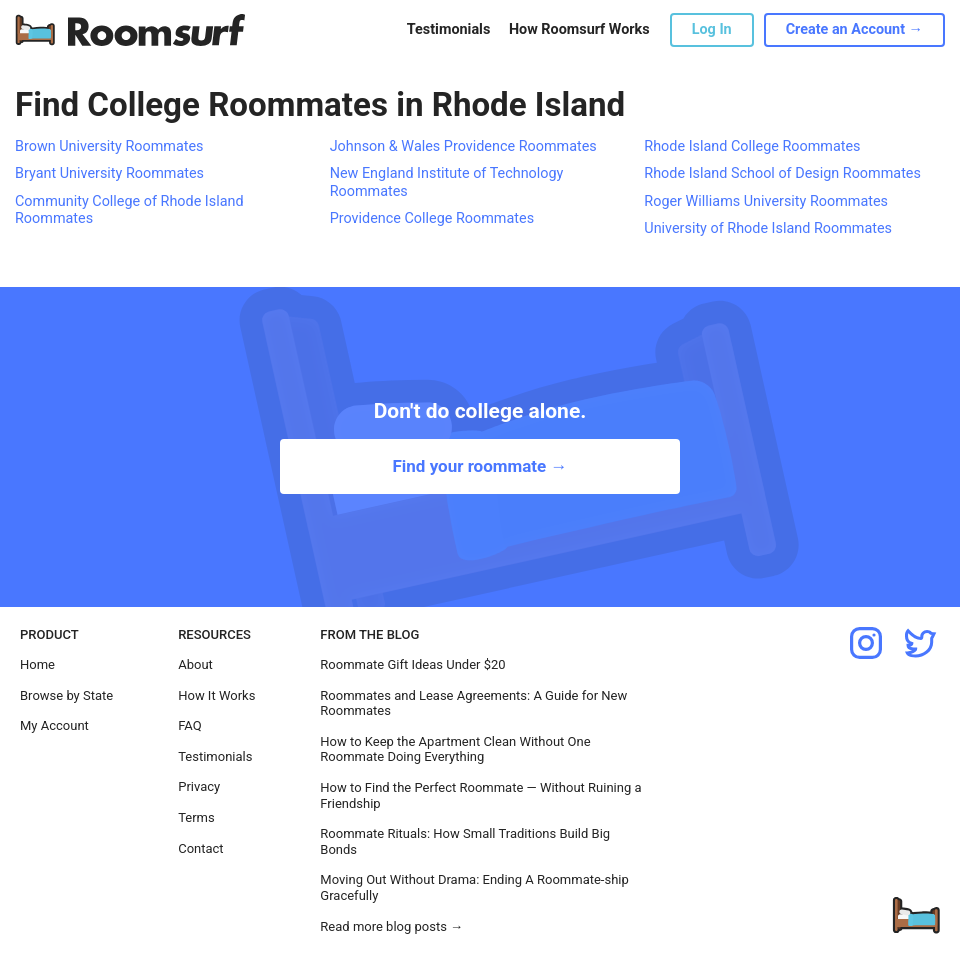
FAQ (189, 725)
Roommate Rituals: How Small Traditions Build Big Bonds (465, 841)
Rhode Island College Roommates (752, 146)
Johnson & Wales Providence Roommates (463, 146)
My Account (54, 725)
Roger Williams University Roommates (766, 201)
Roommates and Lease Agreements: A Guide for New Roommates (473, 703)
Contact (200, 848)
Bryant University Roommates (109, 173)
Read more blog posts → (391, 926)
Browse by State (66, 695)
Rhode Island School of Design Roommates (782, 173)
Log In (712, 29)
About (195, 664)
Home (37, 664)
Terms (196, 817)
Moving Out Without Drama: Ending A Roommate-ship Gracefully (474, 887)
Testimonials (448, 29)
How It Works (216, 695)
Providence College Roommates (432, 218)
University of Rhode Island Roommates (768, 228)
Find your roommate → (479, 466)
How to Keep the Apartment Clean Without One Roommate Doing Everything (455, 749)
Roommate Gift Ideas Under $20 (412, 664)
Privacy (199, 786)
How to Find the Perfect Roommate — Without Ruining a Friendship (480, 795)
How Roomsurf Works (579, 29)
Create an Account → (854, 29)
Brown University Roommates (109, 146)
